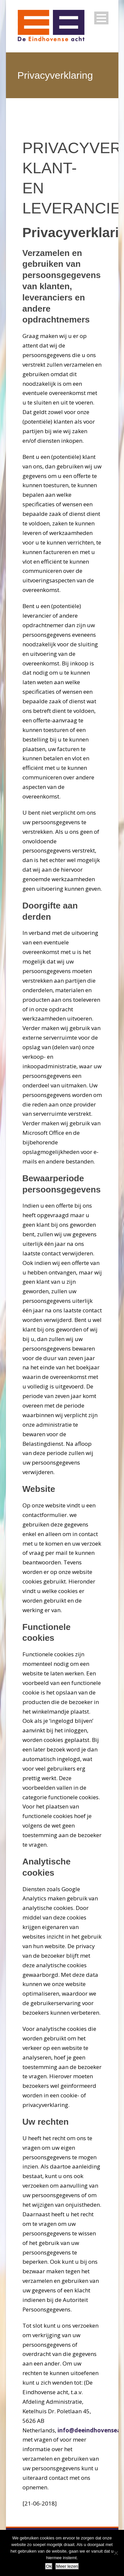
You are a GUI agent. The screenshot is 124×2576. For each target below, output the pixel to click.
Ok (49, 2566)
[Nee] (115, 2553)
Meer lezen (67, 2566)
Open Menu (101, 18)
